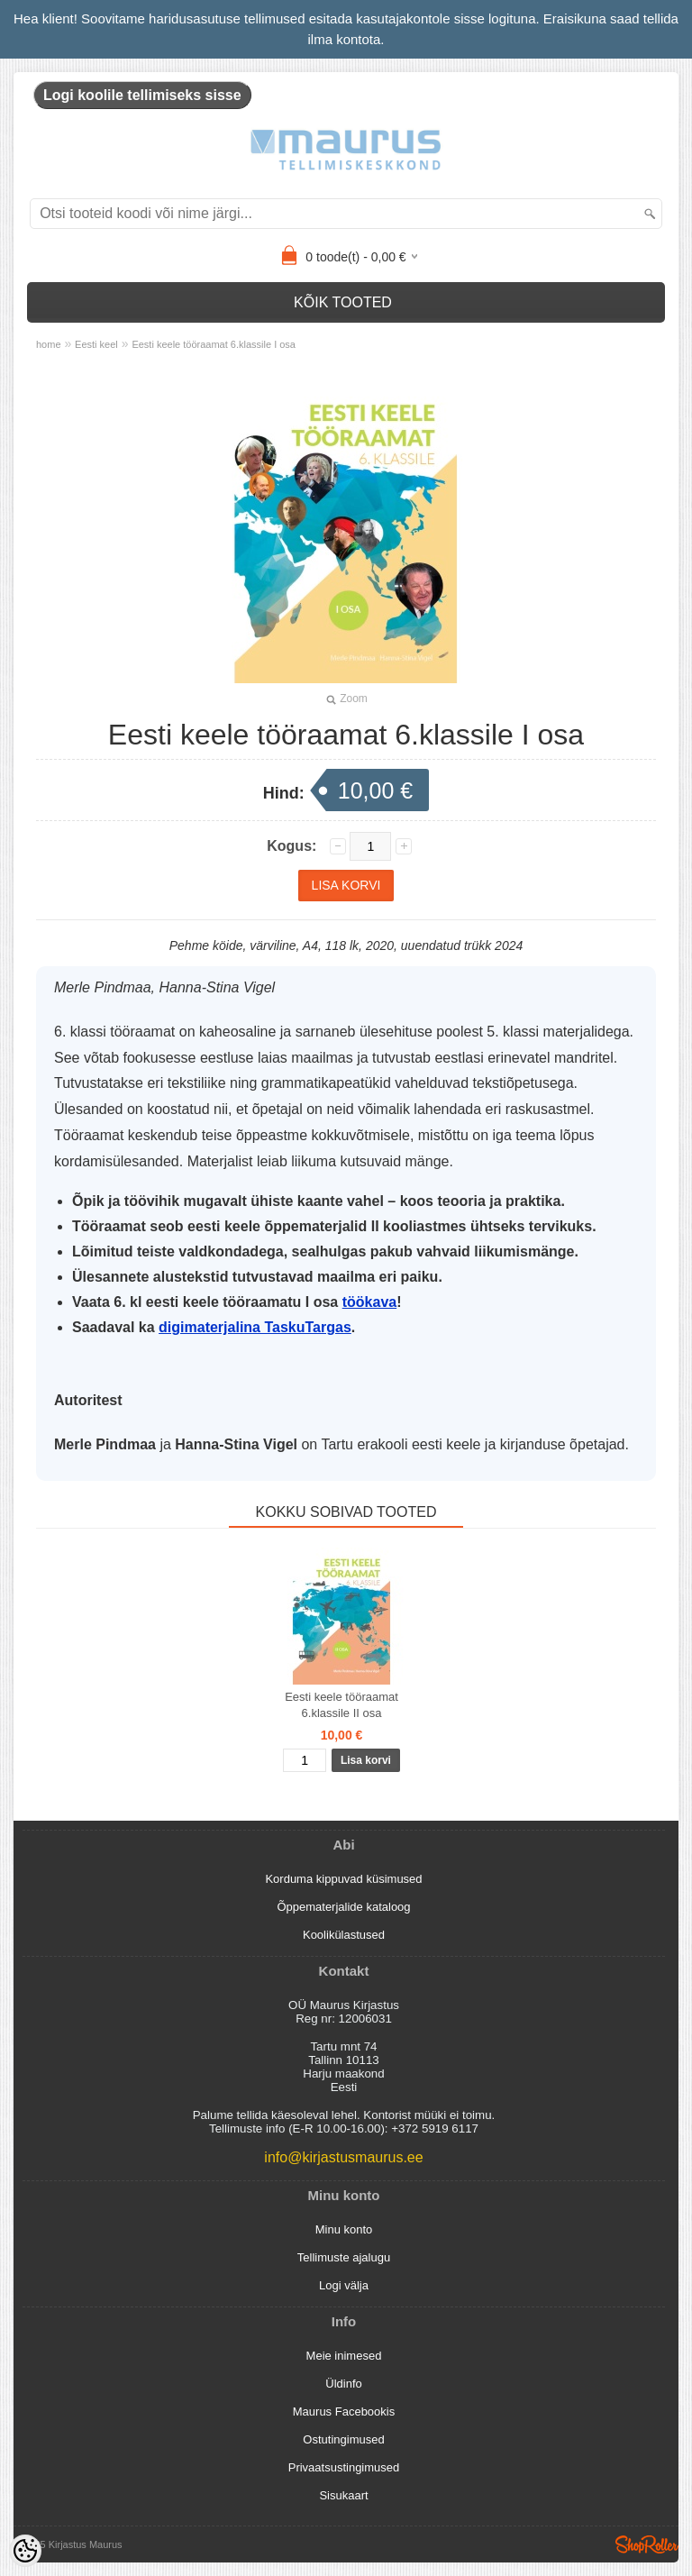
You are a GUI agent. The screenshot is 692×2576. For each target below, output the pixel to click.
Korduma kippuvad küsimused (343, 1879)
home (48, 344)
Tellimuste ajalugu (343, 2257)
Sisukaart (343, 2495)
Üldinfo (343, 2383)
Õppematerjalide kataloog (343, 1907)
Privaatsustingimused (344, 2467)
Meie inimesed (344, 2355)
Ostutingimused (343, 2439)
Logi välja (344, 2285)
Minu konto (344, 2229)
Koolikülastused (344, 1934)
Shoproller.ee (646, 2544)
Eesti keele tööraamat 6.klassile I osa (214, 344)
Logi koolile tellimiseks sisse (142, 95)
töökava (369, 1302)
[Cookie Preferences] (25, 2551)
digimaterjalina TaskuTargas (255, 1327)
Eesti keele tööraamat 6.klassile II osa (341, 1705)
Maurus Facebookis (344, 2411)
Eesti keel (96, 344)
